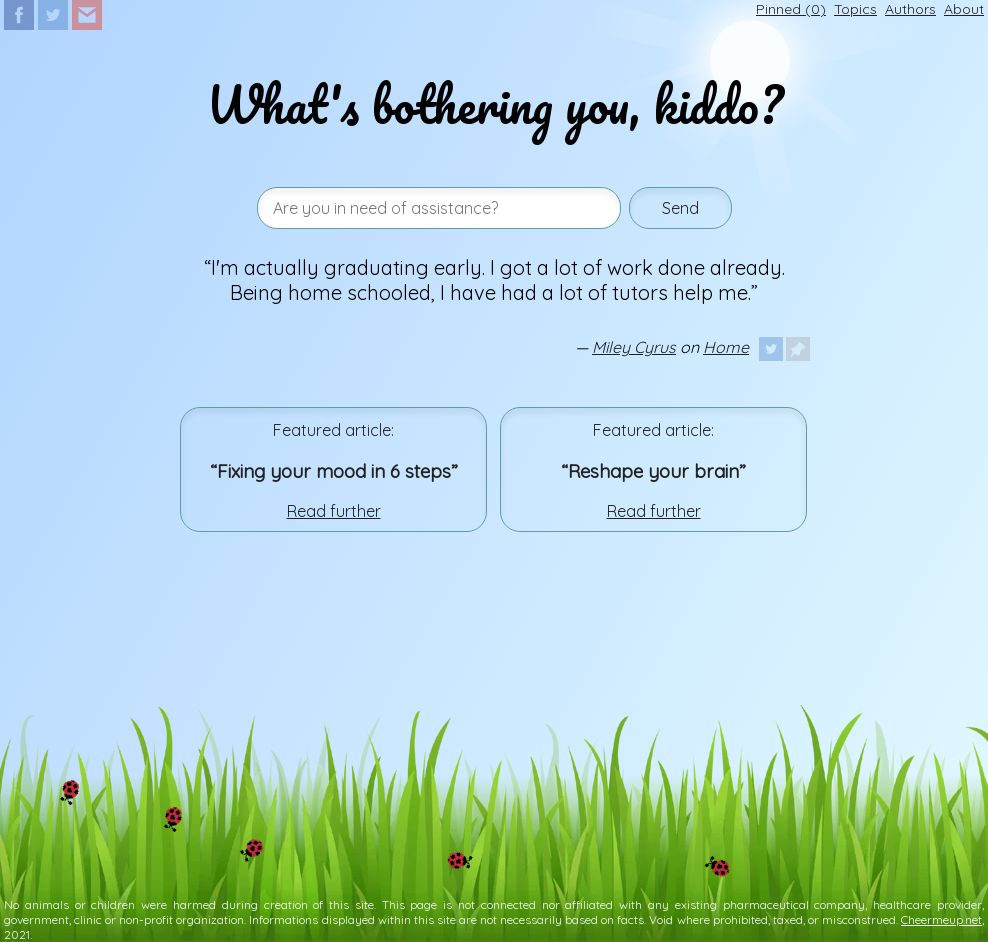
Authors (910, 9)
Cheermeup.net (941, 919)
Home (726, 347)
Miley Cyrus (634, 347)
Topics (855, 9)
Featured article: (333, 430)
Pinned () (791, 9)
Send (680, 208)
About (964, 9)
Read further (334, 511)
